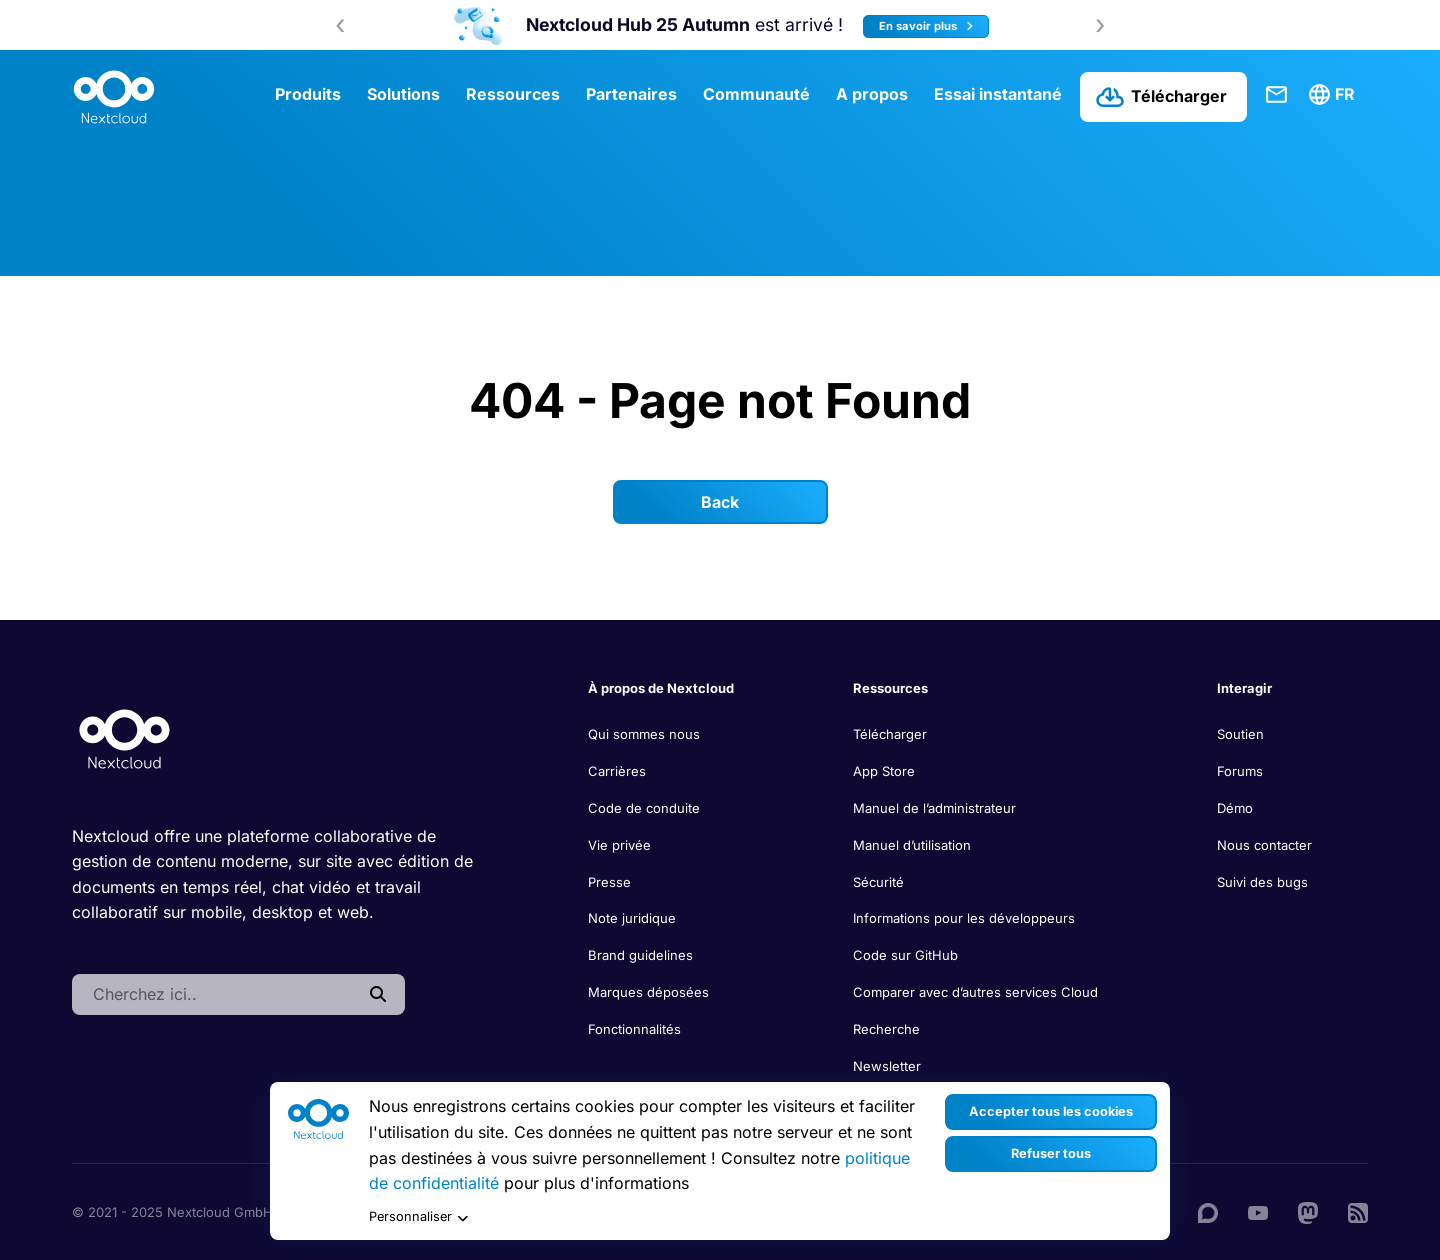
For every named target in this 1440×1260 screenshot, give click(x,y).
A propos (872, 94)
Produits (308, 94)
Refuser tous (1051, 1153)
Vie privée (619, 845)
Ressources (513, 94)
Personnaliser (418, 1217)
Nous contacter (1264, 845)
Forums (1240, 771)
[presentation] (340, 25)
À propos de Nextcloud (661, 688)
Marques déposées (648, 992)
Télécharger (890, 734)
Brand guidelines (640, 955)
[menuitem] (1335, 95)
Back (720, 502)
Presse (609, 882)
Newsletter (887, 1066)
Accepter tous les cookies (1051, 1111)
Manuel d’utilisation (912, 845)
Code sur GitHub (905, 955)
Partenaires (631, 94)
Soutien (1240, 734)
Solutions (403, 94)
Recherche (886, 1029)
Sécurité (878, 882)
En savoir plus (926, 26)
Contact (1277, 95)
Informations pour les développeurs (964, 918)
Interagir (1244, 688)
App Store (884, 771)
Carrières (617, 771)
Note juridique (632, 918)
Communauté (756, 94)
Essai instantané (998, 94)
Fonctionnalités (634, 1029)
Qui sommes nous (644, 734)
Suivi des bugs (1262, 882)
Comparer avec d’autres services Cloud (975, 992)
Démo (1235, 808)
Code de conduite (644, 808)
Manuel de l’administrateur (934, 808)
